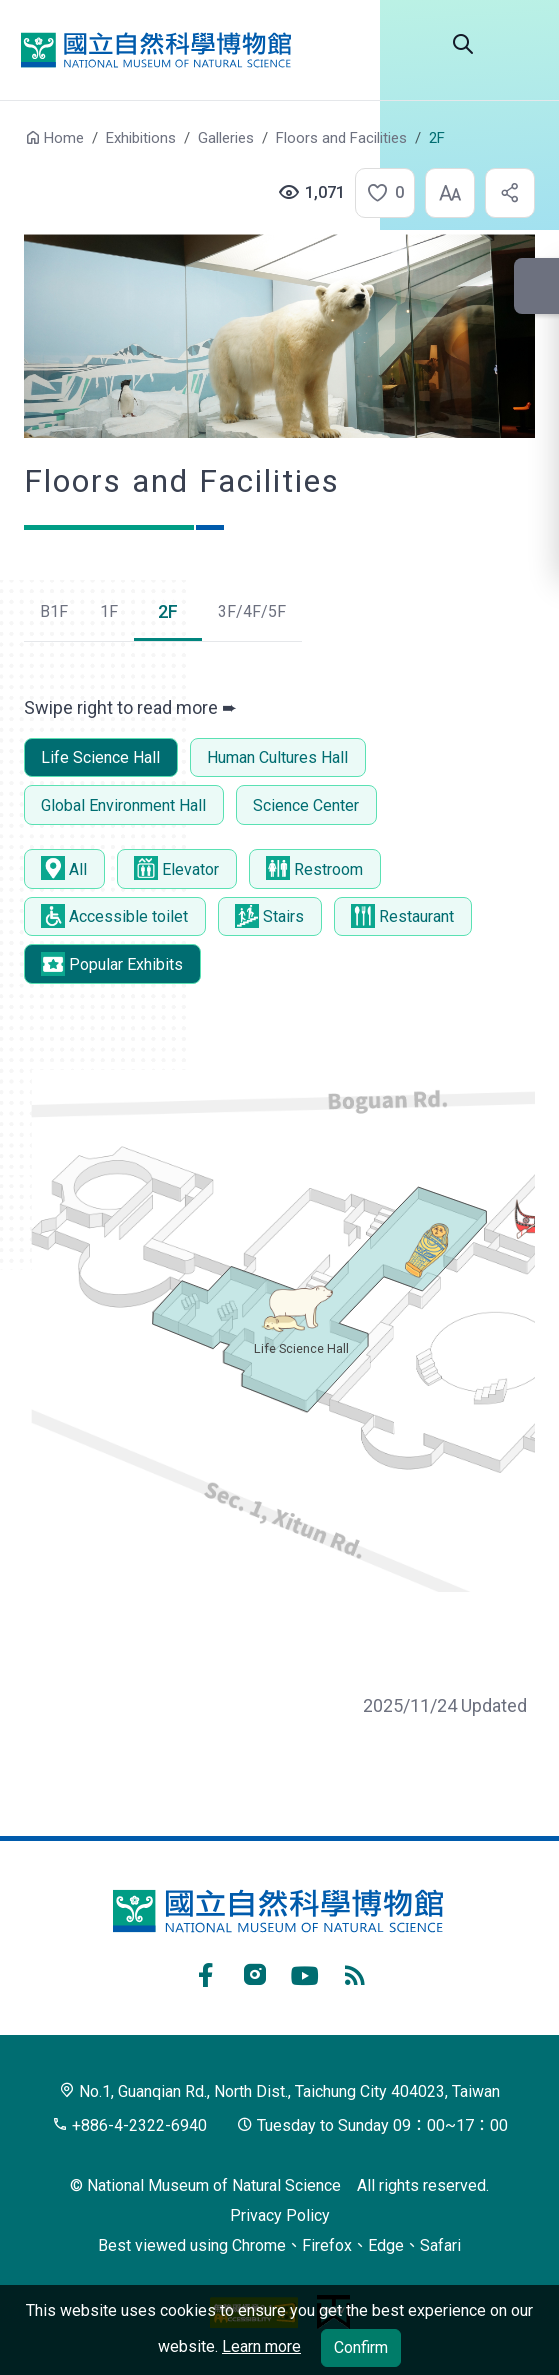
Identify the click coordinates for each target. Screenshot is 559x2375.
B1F (54, 611)
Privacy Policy (280, 2215)
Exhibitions (141, 138)
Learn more (261, 2346)
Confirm (361, 2347)
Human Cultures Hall (277, 757)
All (64, 868)
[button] (379, 193)
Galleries (226, 138)
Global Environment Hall (123, 805)
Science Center (306, 805)
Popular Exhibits (112, 964)
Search (463, 44)
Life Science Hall (100, 757)
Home (64, 138)
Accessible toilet (114, 916)
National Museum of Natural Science (156, 50)
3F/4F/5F (252, 611)
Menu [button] (519, 44)
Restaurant (402, 916)
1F (109, 611)
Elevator (176, 868)
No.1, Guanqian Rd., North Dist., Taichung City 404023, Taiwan (279, 2091)
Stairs (269, 916)
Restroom (314, 868)
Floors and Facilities (341, 138)
